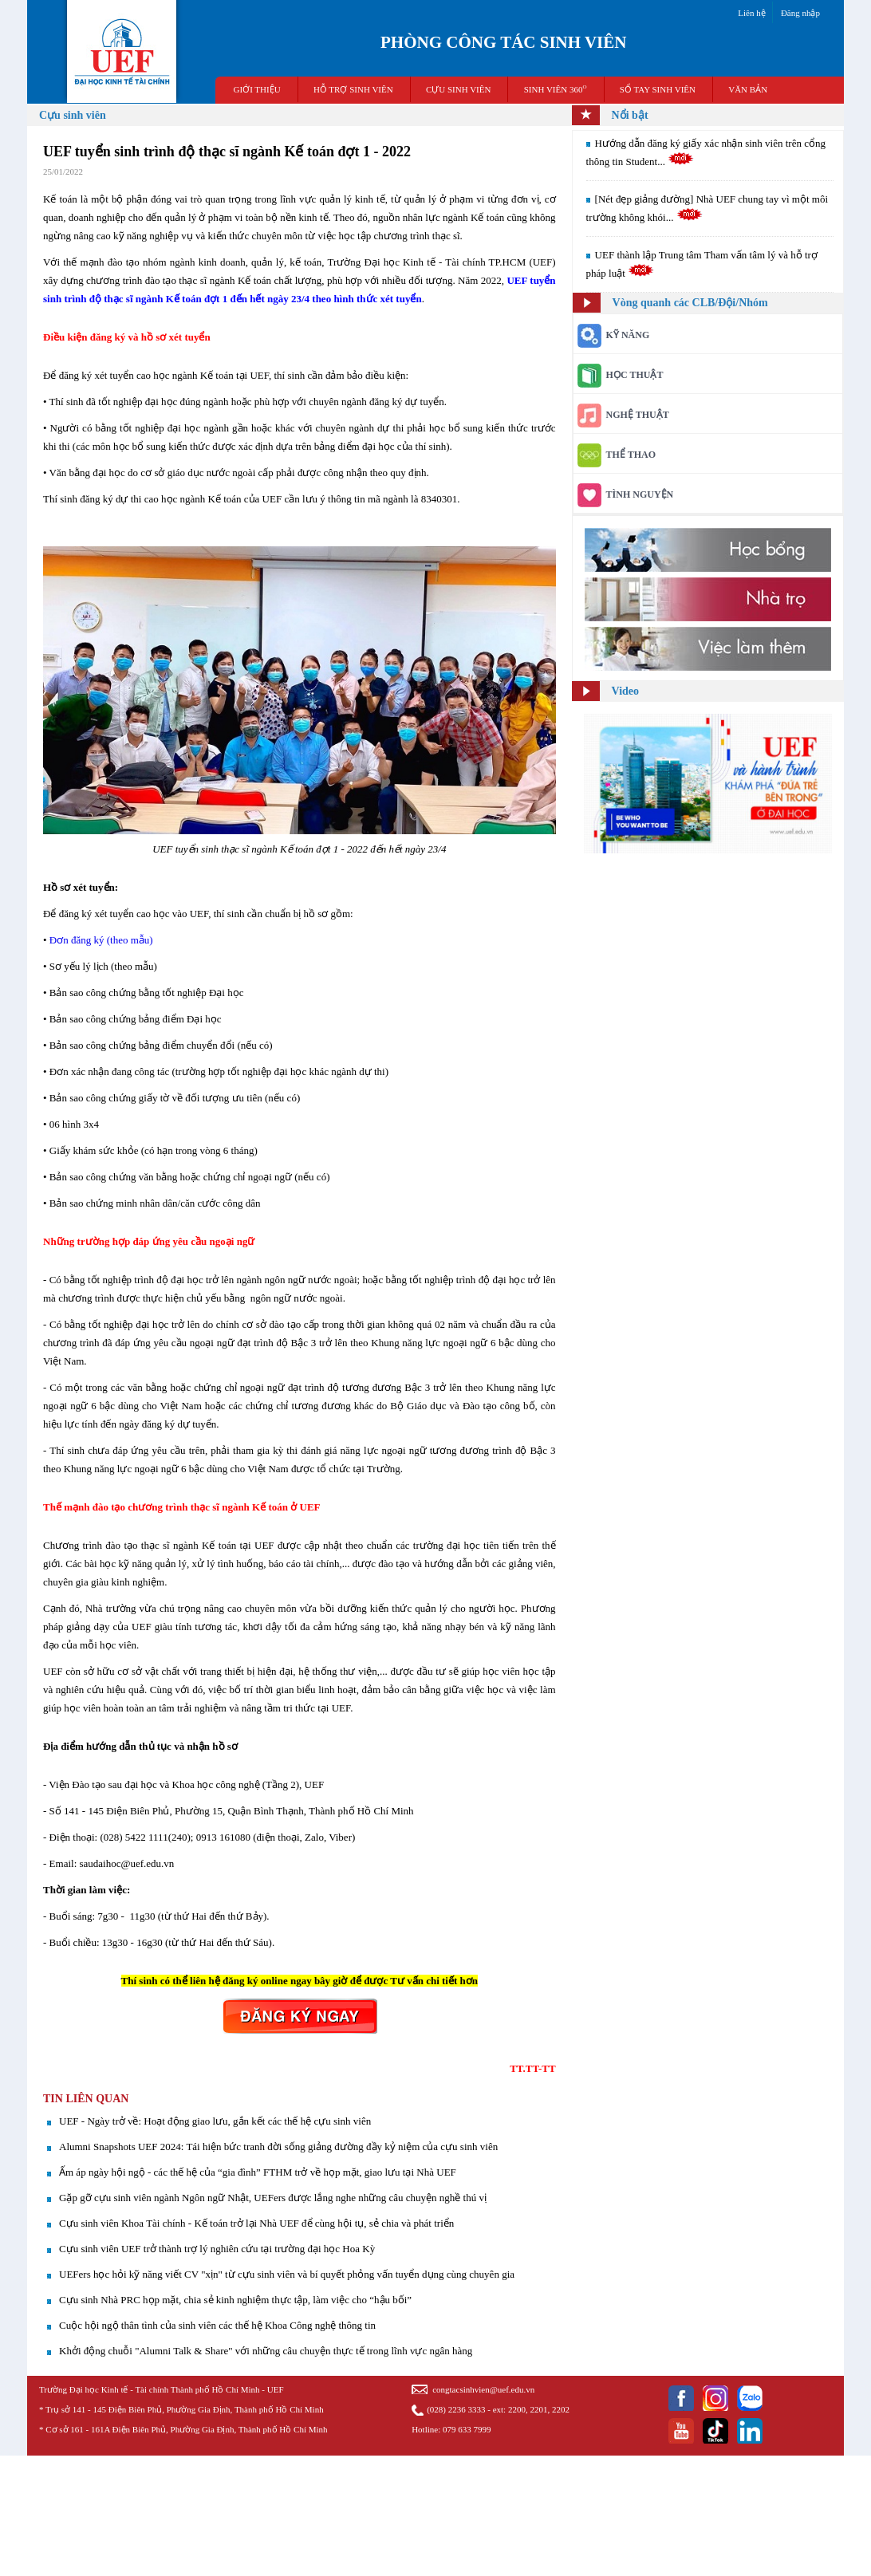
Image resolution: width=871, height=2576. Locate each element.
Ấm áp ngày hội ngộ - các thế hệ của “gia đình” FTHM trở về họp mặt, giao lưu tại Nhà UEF (257, 2172)
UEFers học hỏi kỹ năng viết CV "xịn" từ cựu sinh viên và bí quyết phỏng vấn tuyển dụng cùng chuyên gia (286, 2274)
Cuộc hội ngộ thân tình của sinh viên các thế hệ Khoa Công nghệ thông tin (217, 2325)
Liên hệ (751, 13)
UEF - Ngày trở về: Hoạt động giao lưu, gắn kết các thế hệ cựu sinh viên (215, 2121)
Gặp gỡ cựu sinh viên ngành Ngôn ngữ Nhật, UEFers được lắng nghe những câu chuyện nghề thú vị (273, 2198)
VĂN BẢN (747, 89)
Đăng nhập (800, 13)
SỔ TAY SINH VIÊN (658, 89)
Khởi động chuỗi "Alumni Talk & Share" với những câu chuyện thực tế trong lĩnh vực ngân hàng (265, 2351)
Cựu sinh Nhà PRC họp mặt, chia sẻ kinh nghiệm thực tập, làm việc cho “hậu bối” (235, 2300)
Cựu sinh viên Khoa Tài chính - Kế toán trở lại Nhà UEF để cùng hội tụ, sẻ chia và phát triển (256, 2223)
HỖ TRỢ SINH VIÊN (353, 89)
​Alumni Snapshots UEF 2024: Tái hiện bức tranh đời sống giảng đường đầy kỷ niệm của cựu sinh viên (278, 2147)
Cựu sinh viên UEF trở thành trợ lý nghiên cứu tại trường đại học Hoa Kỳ (217, 2249)
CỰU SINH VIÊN (458, 89)
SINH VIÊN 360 (555, 89)
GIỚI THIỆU (257, 89)
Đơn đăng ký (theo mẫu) (100, 940)
